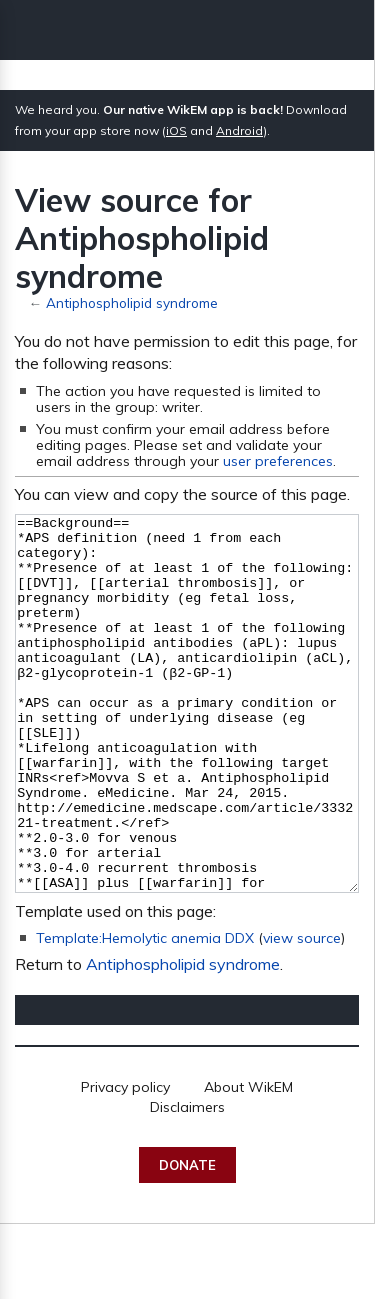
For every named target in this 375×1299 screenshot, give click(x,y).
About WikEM (248, 1162)
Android (239, 130)
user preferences (278, 461)
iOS (176, 130)
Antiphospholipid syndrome (132, 302)
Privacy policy (125, 1162)
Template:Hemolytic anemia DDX (145, 1013)
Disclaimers (187, 1182)
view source (302, 1013)
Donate (187, 1240)
